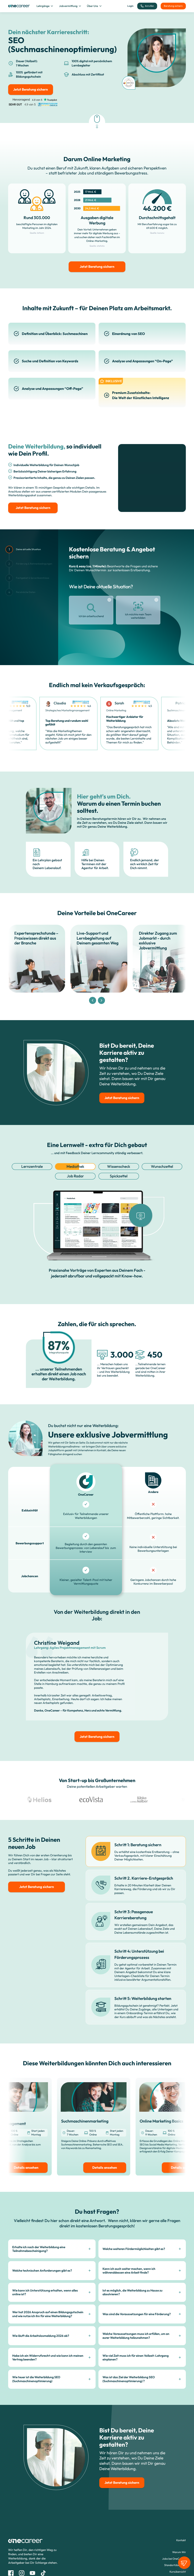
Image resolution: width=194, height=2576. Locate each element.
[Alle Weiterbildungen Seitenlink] (178, 2571)
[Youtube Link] (32, 2573)
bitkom (40, 233)
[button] (45, 6)
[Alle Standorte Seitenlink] (175, 2565)
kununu (160, 233)
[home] (19, 6)
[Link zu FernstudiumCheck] (33, 104)
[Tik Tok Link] (43, 2573)
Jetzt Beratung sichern (30, 89)
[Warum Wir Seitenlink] (179, 2552)
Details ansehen (27, 2167)
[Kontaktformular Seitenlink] (181, 2540)
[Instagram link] (21, 2573)
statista (100, 246)
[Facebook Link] (11, 2573)
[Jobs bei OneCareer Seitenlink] (174, 2558)
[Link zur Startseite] (42, 2541)
